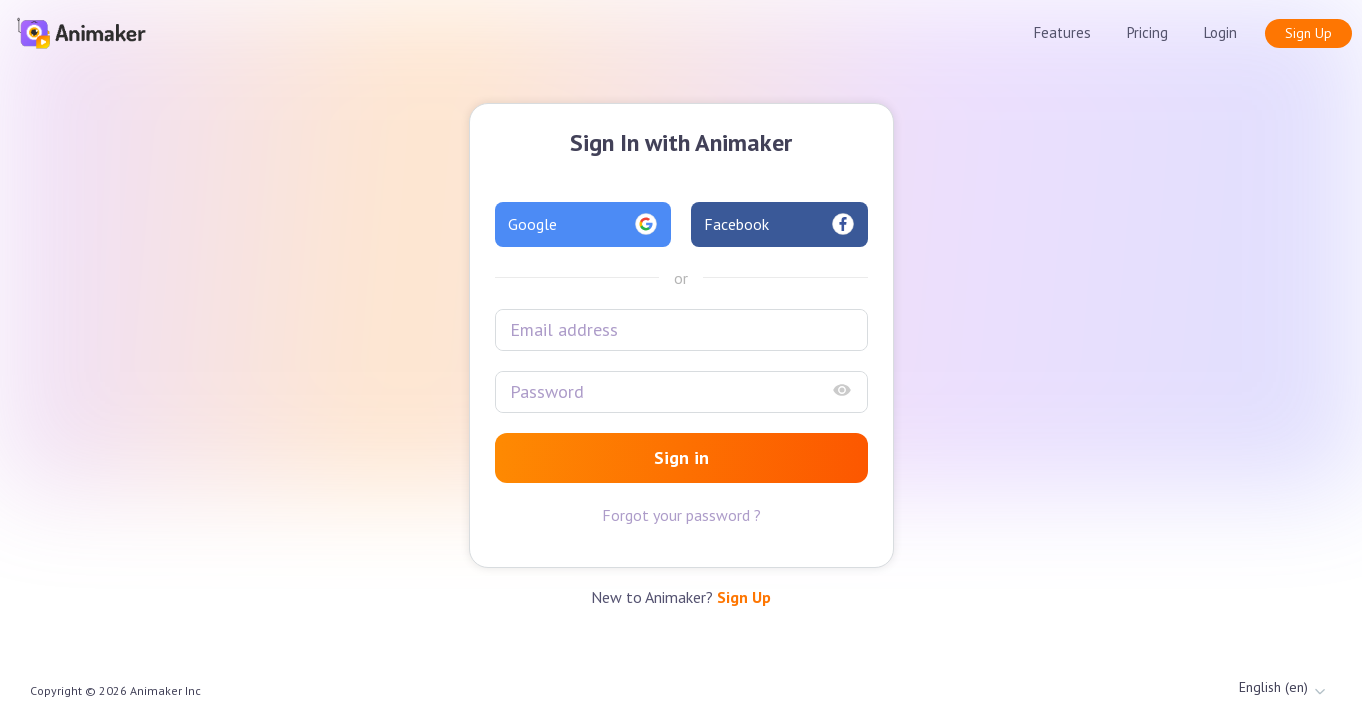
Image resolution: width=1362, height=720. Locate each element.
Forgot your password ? (681, 515)
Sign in (681, 457)
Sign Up (1308, 33)
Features (1062, 32)
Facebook (779, 224)
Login (1220, 32)
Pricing (1147, 32)
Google (583, 224)
